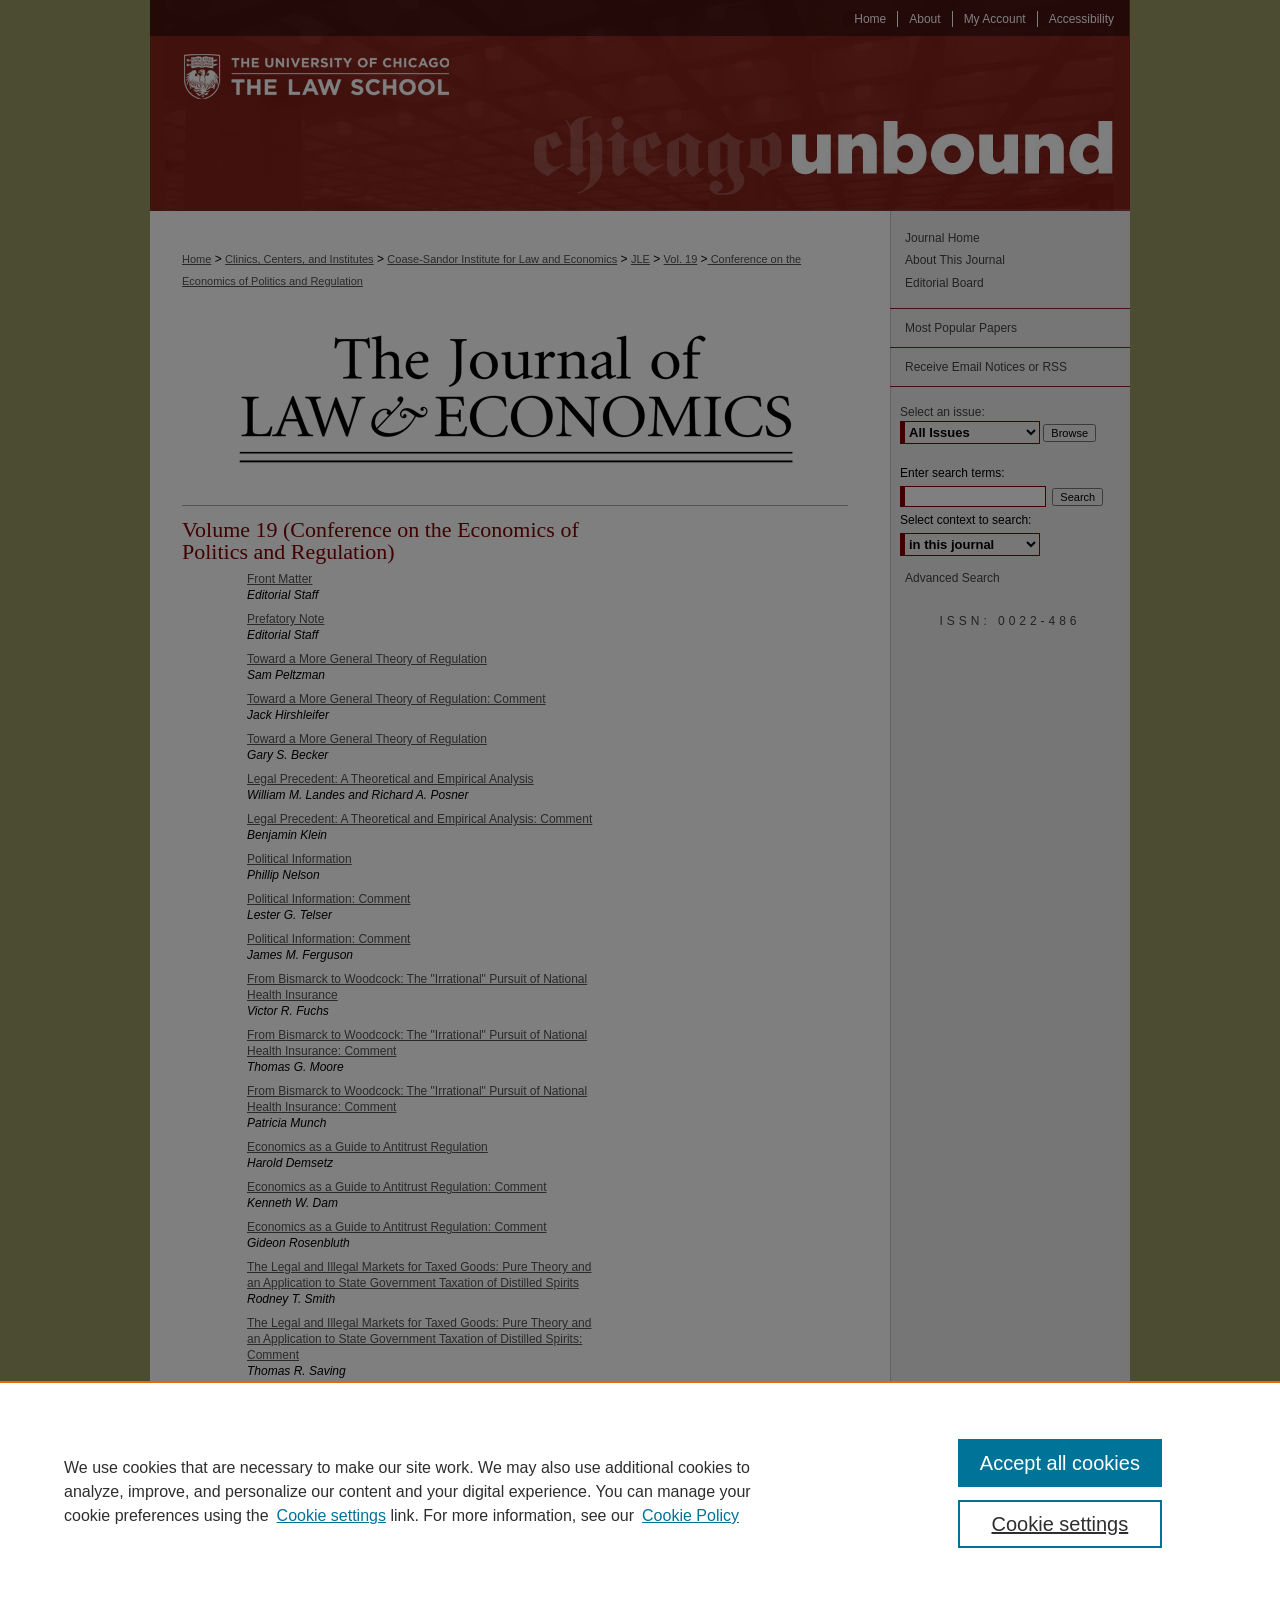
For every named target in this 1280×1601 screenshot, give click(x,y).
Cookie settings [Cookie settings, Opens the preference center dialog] (1060, 1524)
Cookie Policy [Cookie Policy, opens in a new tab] (690, 1515)
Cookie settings (331, 1515)
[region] (640, 1491)
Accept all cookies (1060, 1463)
